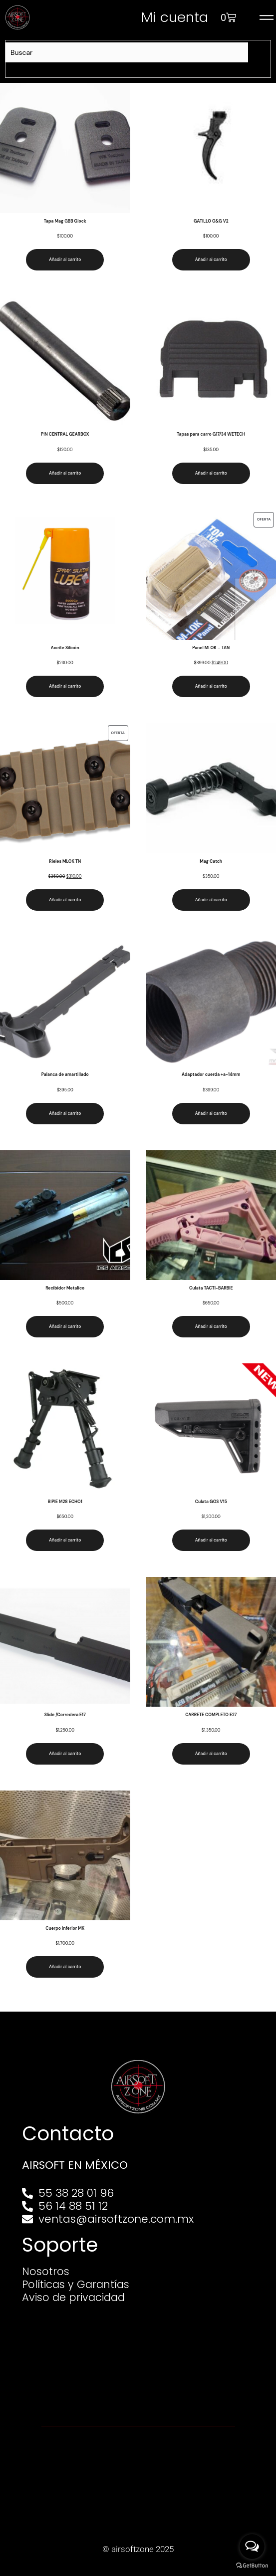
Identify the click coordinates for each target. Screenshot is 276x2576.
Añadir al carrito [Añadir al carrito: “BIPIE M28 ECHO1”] (65, 1540)
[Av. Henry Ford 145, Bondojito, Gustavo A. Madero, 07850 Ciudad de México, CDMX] (138, 2361)
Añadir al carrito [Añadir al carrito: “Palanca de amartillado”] (65, 1113)
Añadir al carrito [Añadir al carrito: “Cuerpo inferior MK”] (65, 1967)
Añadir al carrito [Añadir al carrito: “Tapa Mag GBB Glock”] (65, 259)
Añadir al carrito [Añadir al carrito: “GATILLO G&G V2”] (211, 259)
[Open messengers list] (252, 2546)
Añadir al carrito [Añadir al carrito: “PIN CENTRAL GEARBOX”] (65, 473)
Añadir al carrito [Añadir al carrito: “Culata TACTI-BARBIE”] (211, 1326)
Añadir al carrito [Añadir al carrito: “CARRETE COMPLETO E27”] (211, 1754)
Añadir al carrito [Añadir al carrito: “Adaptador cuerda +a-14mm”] (211, 1113)
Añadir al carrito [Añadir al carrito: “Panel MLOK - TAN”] (211, 686)
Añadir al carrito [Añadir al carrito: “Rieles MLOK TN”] (65, 900)
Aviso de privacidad (75, 2297)
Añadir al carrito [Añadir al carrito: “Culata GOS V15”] (211, 1540)
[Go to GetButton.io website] (252, 2566)
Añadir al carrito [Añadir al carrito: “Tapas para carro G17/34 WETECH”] (211, 473)
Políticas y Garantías (78, 2284)
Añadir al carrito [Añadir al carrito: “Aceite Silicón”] (65, 686)
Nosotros (46, 2271)
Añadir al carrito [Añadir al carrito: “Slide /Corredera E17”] (65, 1754)
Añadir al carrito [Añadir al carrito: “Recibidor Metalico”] (65, 1326)
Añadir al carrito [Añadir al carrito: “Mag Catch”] (211, 900)
